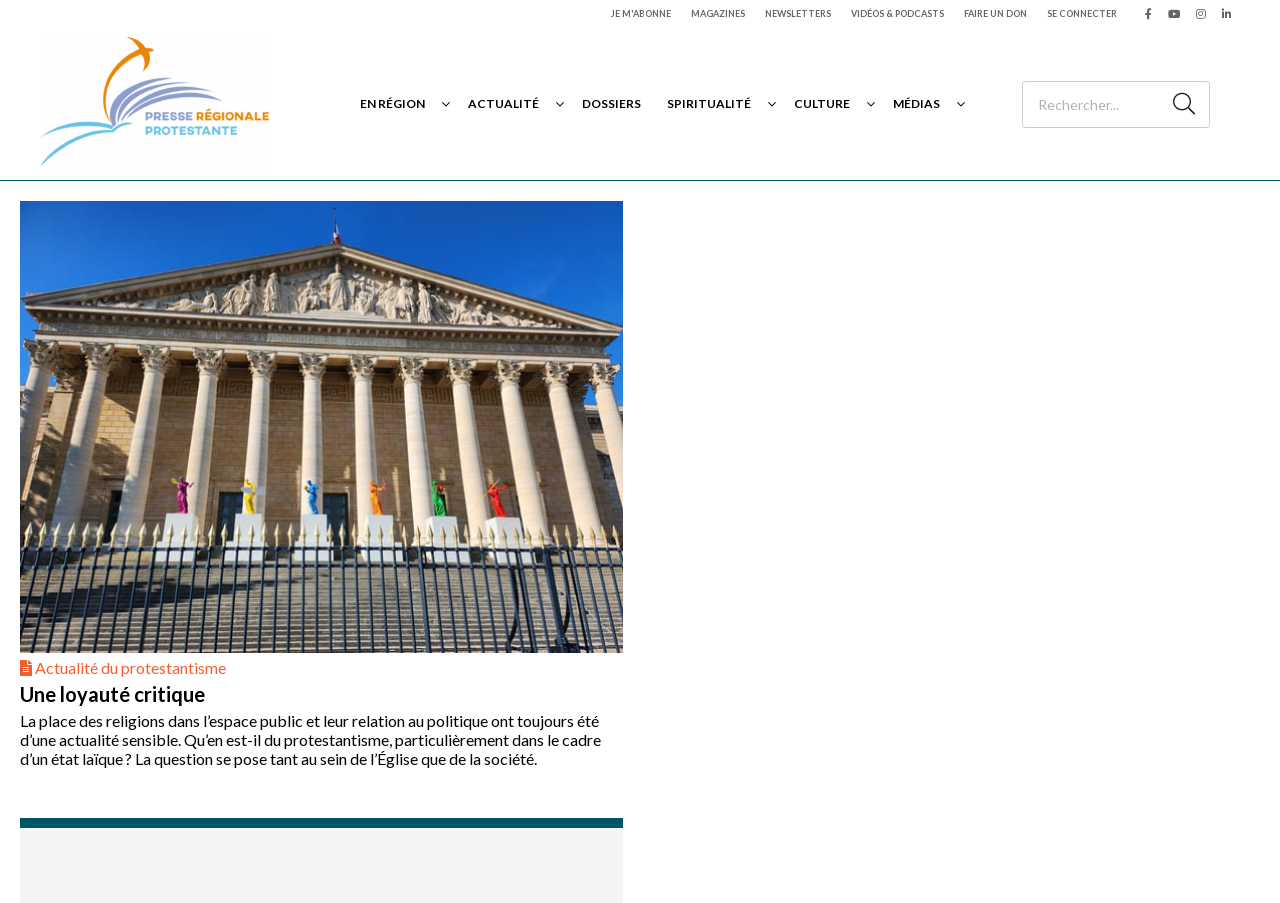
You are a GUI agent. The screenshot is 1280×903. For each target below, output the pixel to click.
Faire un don (995, 13)
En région (392, 103)
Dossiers (611, 103)
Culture (822, 103)
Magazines (718, 13)
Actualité (503, 103)
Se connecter (1082, 13)
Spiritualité (709, 103)
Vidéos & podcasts (897, 13)
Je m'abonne (641, 13)
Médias (916, 103)
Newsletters (798, 13)
